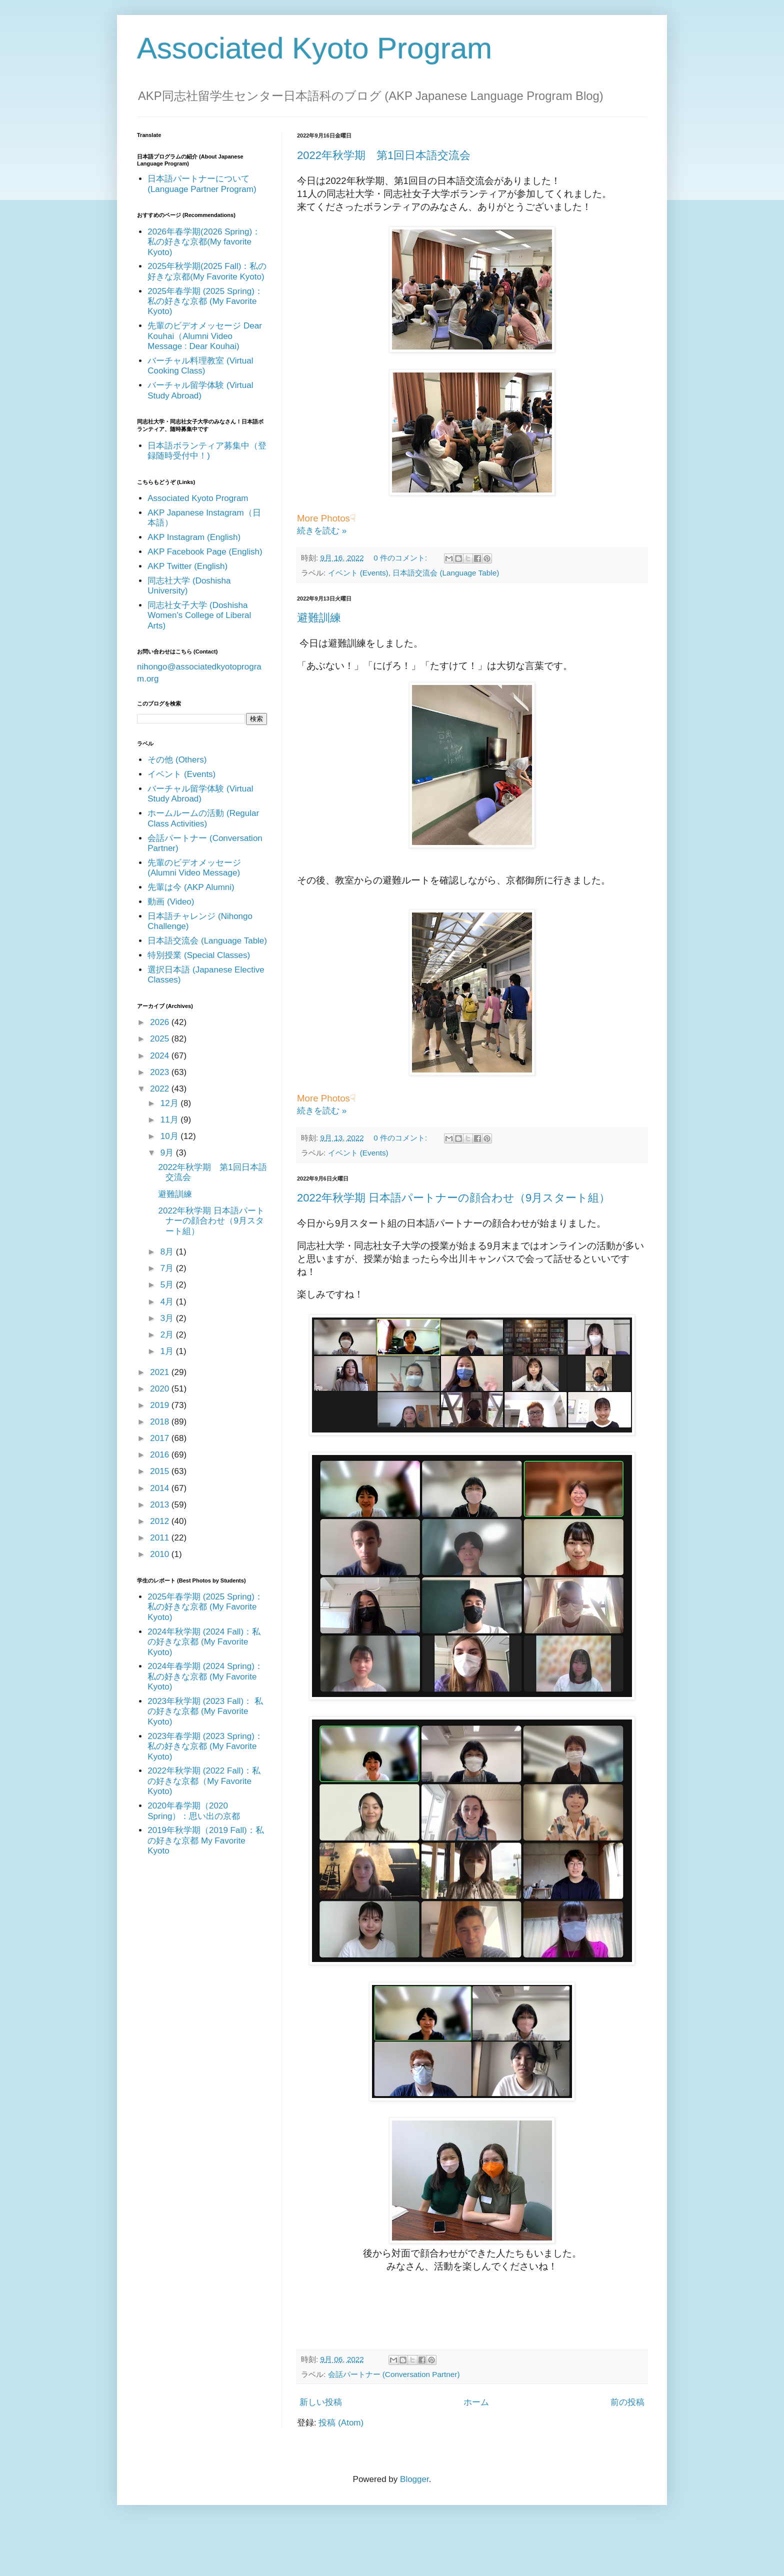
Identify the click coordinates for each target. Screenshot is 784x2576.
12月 (170, 1103)
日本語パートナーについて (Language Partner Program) (202, 184)
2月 (168, 1335)
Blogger (414, 2479)
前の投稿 (627, 2402)
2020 (161, 1389)
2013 (161, 1505)
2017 (161, 1438)
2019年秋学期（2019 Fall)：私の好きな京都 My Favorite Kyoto (206, 1841)
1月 (168, 1351)
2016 (161, 1455)
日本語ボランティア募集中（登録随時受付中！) (207, 450)
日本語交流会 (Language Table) (445, 572)
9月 (168, 1153)
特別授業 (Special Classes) (199, 955)
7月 (168, 1268)
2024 (161, 1055)
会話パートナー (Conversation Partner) (394, 2374)
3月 (168, 1318)
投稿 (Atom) (341, 2423)
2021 (161, 1372)
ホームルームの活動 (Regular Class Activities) (203, 818)
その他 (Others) (177, 759)
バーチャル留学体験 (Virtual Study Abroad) (200, 390)
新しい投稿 (321, 2402)
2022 (161, 1089)
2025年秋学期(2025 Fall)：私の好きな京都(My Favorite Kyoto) (207, 271)
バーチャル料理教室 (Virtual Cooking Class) (200, 366)
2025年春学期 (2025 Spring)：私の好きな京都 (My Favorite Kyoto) (205, 301)
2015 (161, 1471)
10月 (170, 1136)
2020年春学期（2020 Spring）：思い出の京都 (194, 1810)
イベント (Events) (358, 572)
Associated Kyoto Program (314, 48)
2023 (161, 1072)
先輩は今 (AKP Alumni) (191, 887)
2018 (161, 1421)
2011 (161, 1537)
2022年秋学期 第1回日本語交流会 (383, 155)
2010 (161, 1554)
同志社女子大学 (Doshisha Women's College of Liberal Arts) (199, 615)
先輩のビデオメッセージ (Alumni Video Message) (194, 868)
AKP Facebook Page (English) (205, 551)
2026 (161, 1022)
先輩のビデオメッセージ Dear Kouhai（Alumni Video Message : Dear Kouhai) (205, 336)
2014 (161, 1488)
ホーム (476, 2402)
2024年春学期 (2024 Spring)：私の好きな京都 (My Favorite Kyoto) (205, 1677)
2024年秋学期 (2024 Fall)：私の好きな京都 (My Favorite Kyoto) (204, 1642)
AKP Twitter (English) (188, 566)
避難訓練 (319, 618)
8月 (168, 1251)
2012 (161, 1521)
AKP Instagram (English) (194, 537)
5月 (168, 1285)
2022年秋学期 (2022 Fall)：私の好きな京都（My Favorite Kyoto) (204, 1781)
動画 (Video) (171, 901)
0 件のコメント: (401, 558)
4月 (168, 1301)
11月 (170, 1119)
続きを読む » (321, 531)
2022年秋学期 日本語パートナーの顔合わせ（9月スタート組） (453, 1198)
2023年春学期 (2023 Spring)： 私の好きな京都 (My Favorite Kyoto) (205, 1747)
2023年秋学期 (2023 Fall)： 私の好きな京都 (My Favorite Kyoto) (205, 1711)
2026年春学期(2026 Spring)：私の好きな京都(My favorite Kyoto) (204, 242)
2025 (161, 1039)
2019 (161, 1405)
